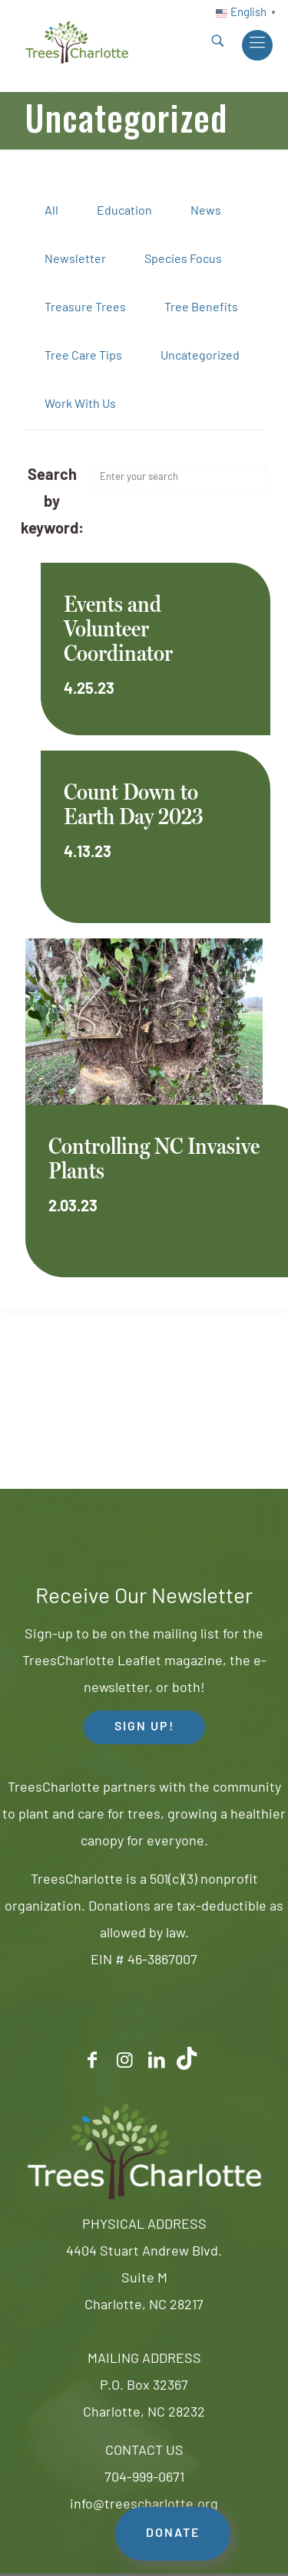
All (51, 211)
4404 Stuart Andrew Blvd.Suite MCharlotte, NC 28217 (144, 2279)
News (205, 211)
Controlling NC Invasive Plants (154, 1158)
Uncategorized (200, 356)
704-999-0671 (144, 2478)
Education (124, 211)
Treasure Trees (85, 308)
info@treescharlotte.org (144, 2505)
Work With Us (80, 405)
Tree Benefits (201, 308)
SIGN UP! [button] (144, 1727)
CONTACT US (144, 2451)
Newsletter (75, 260)
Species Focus (183, 260)
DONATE (173, 2534)
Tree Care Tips (83, 356)
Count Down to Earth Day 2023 (133, 804)
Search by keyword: (52, 502)
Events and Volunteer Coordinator (118, 628)
